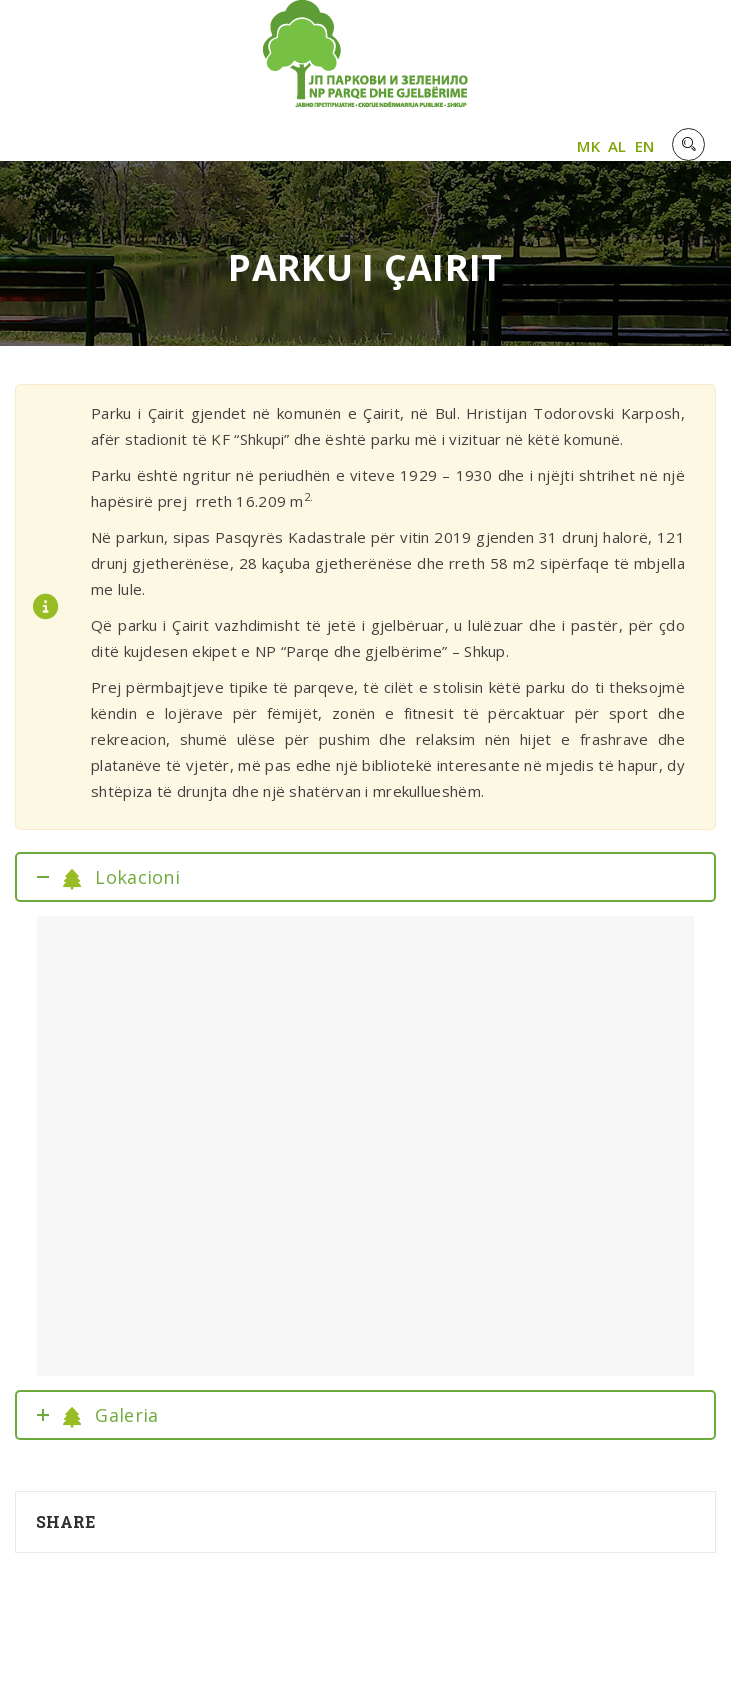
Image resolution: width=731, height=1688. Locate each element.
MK (588, 146)
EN (645, 146)
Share (66, 1521)
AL (617, 146)
